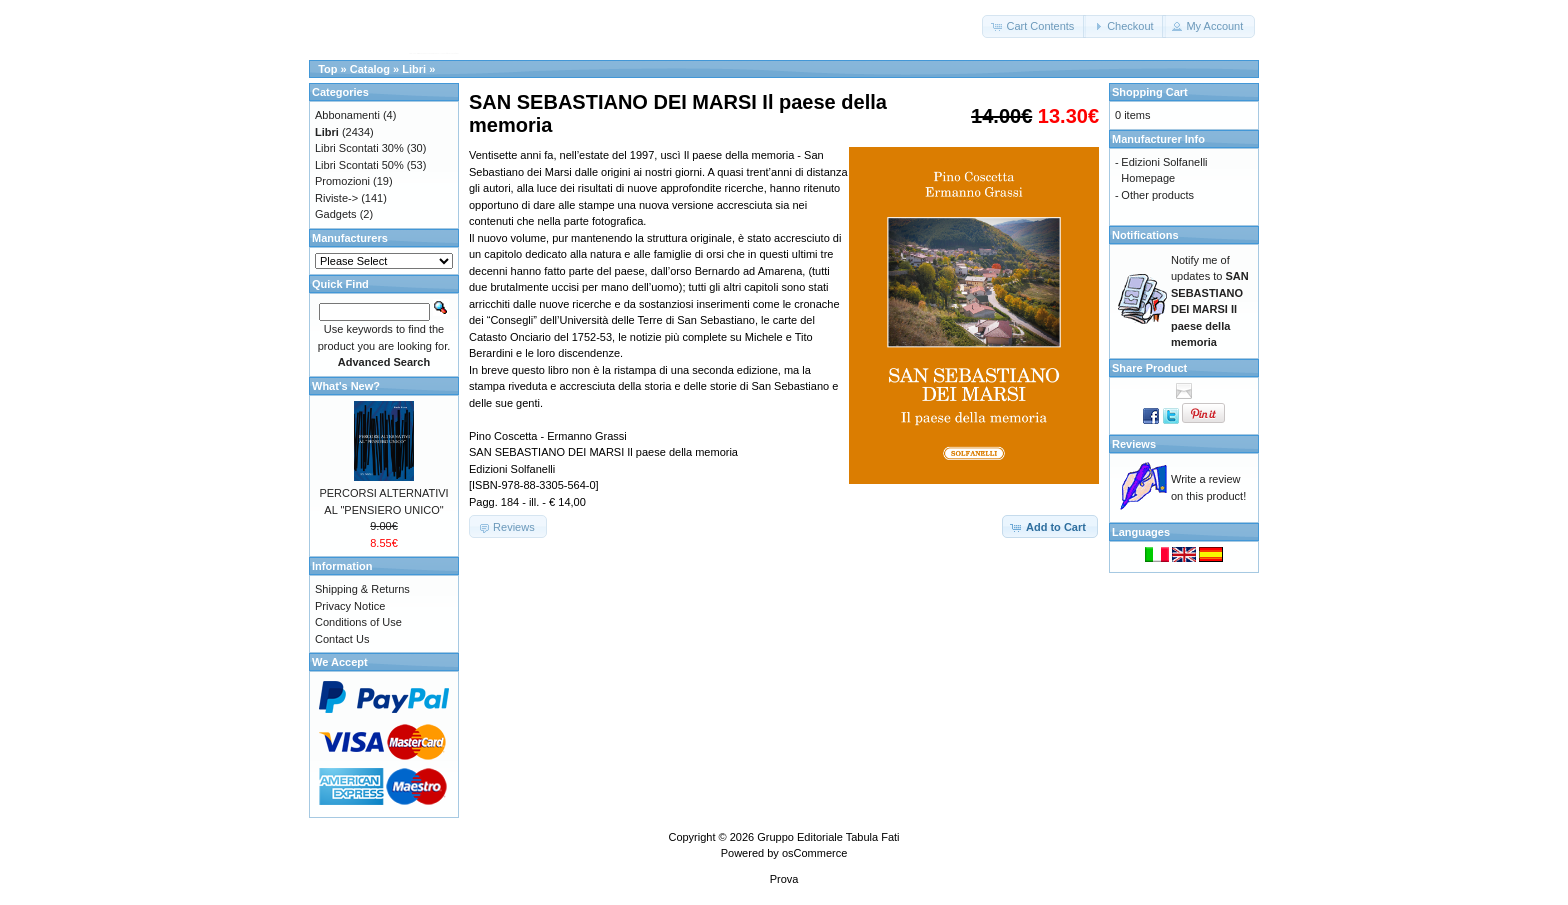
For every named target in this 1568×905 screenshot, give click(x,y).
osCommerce (814, 853)
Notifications (1145, 235)
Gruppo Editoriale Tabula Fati (828, 837)
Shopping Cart (1150, 92)
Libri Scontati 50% (359, 165)
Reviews (1134, 444)
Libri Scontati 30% (359, 148)
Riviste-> (336, 198)
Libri (414, 69)
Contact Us (342, 639)
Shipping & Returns (362, 589)
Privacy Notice (350, 606)
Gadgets (336, 214)
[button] (1034, 26)
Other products (1157, 195)
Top (327, 69)
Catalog (370, 69)
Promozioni (342, 181)
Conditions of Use (358, 622)
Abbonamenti (347, 115)
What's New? (346, 386)
